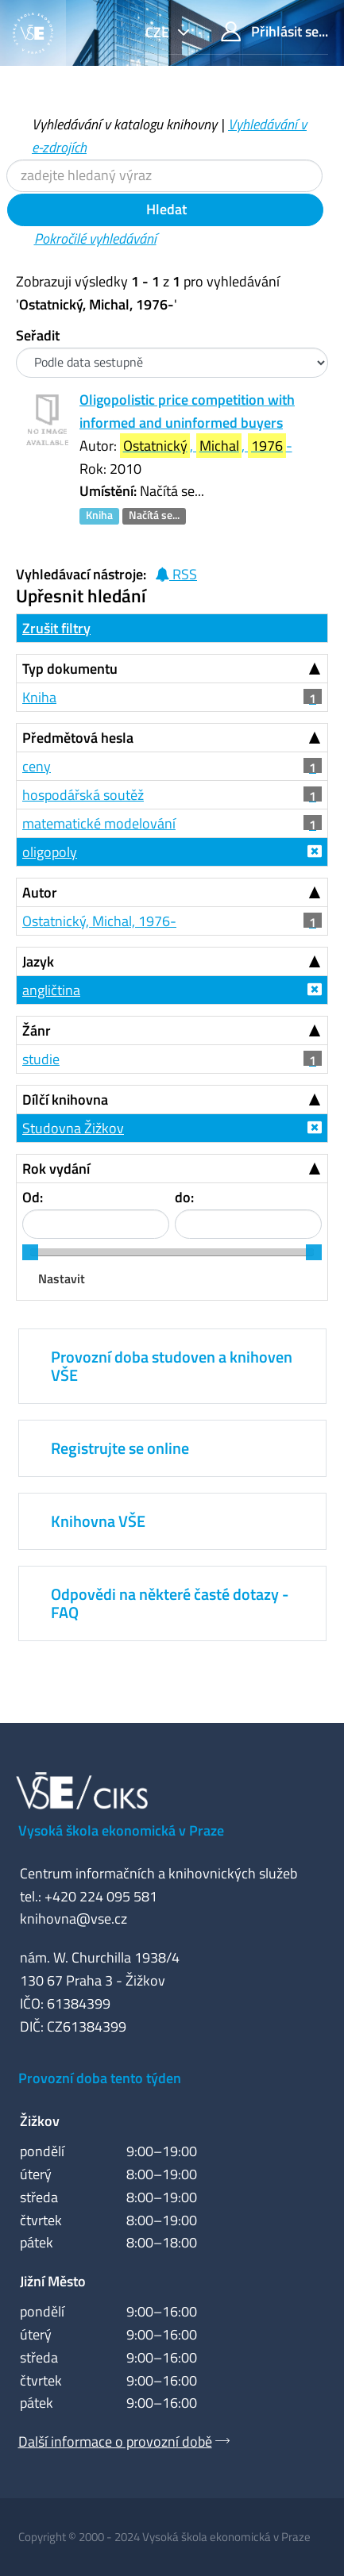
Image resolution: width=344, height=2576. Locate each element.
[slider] (30, 1252)
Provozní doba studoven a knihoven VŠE (171, 1365)
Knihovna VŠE (98, 1521)
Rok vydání (56, 1168)
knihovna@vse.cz (73, 1918)
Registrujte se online (120, 1448)
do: (184, 1197)
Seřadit (38, 335)
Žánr (36, 1030)
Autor (39, 892)
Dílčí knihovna (65, 1099)
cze (158, 32)
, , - (206, 445)
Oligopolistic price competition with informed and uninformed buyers (187, 411)
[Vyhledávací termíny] (164, 176)
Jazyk (38, 961)
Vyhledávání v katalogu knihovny (124, 124)
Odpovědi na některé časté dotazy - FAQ (169, 1603)
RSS (176, 574)
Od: (32, 1197)
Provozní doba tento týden (99, 2078)
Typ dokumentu (70, 668)
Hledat (165, 209)
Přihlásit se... (274, 31)
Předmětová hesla (77, 737)
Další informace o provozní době (115, 2441)
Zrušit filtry (56, 628)
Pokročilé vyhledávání (95, 238)
